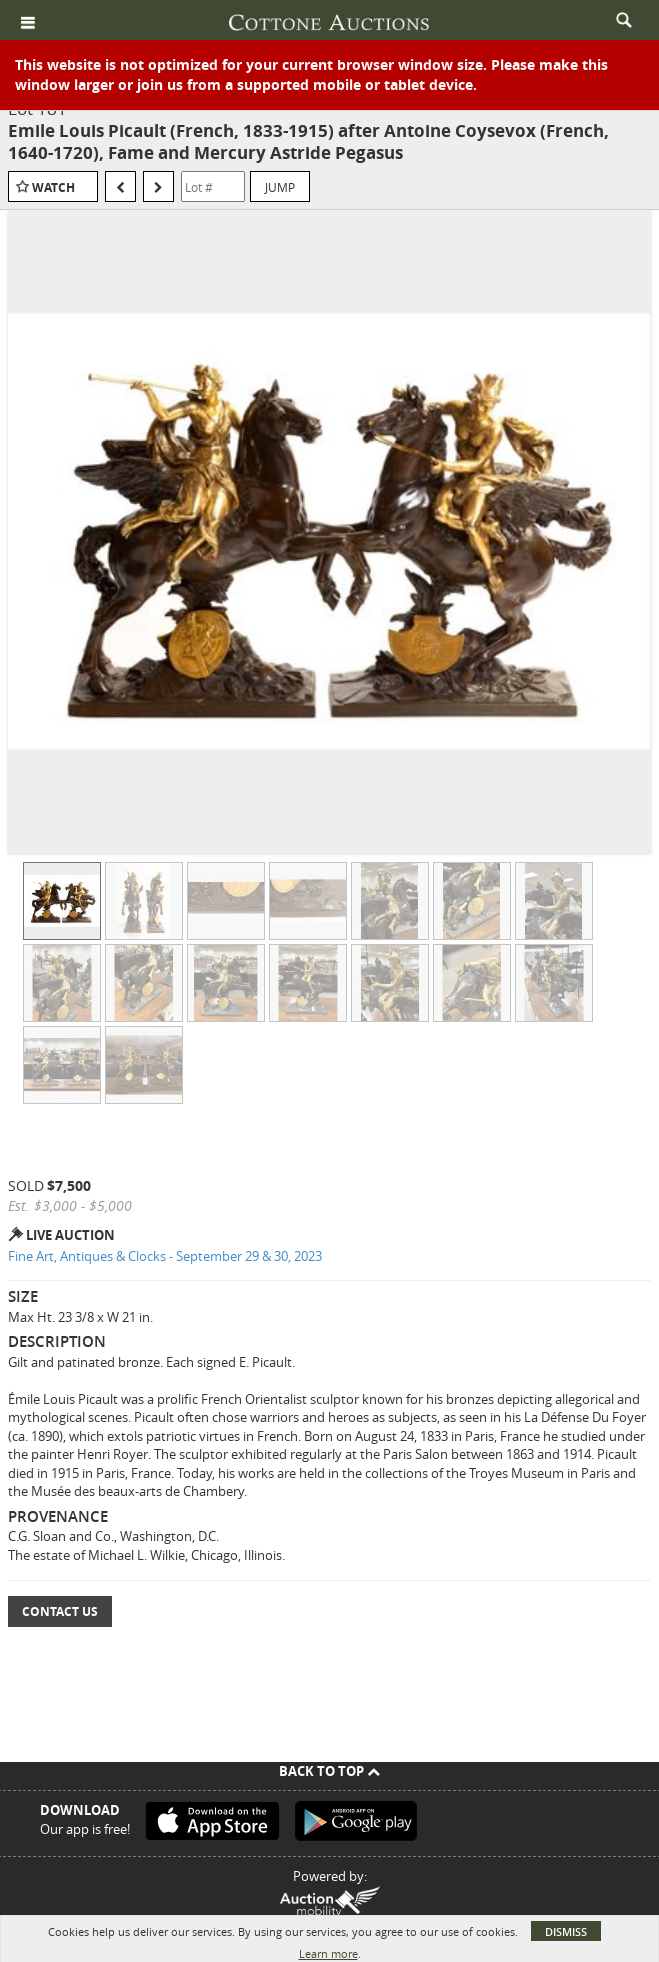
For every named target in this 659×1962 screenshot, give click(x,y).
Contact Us (60, 1611)
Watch (53, 187)
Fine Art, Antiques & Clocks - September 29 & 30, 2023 (165, 1256)
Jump (280, 187)
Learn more (328, 1953)
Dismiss (566, 1931)
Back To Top (329, 1771)
